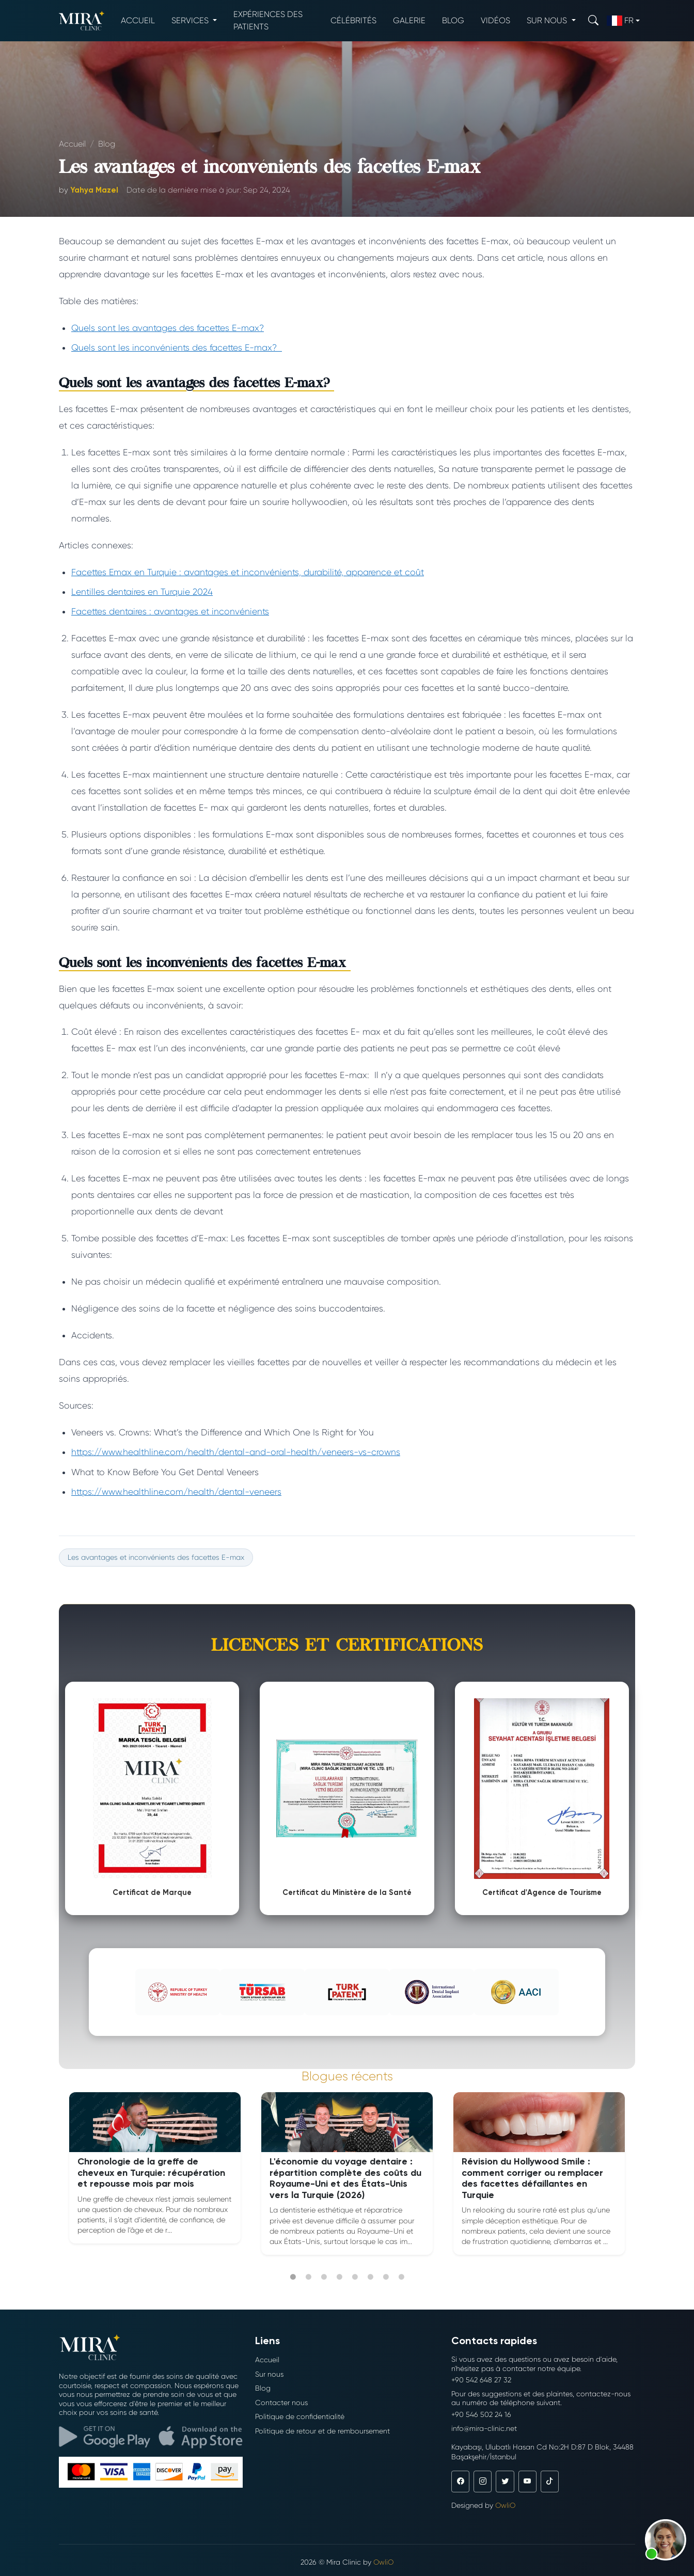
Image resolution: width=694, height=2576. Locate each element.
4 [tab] (339, 2277)
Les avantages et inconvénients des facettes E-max (156, 1557)
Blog (453, 20)
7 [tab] (386, 2277)
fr (620, 20)
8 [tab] (401, 2277)
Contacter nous (281, 2402)
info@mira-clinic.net (484, 2428)
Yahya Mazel (94, 190)
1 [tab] (293, 2277)
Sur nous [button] (548, 20)
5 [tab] (355, 2277)
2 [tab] (308, 2277)
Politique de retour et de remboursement (322, 2431)
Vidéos (495, 20)
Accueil (138, 20)
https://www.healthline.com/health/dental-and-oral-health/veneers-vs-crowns (235, 1452)
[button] (665, 2540)
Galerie (409, 20)
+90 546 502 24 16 (481, 2414)
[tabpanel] (155, 2168)
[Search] (593, 20)
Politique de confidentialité (299, 2416)
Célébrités (353, 20)
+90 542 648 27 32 (481, 2380)
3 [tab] (324, 2277)
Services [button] (191, 20)
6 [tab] (370, 2277)
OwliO (505, 2505)
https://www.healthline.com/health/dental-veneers (176, 1492)
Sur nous (269, 2374)
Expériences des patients (268, 20)
